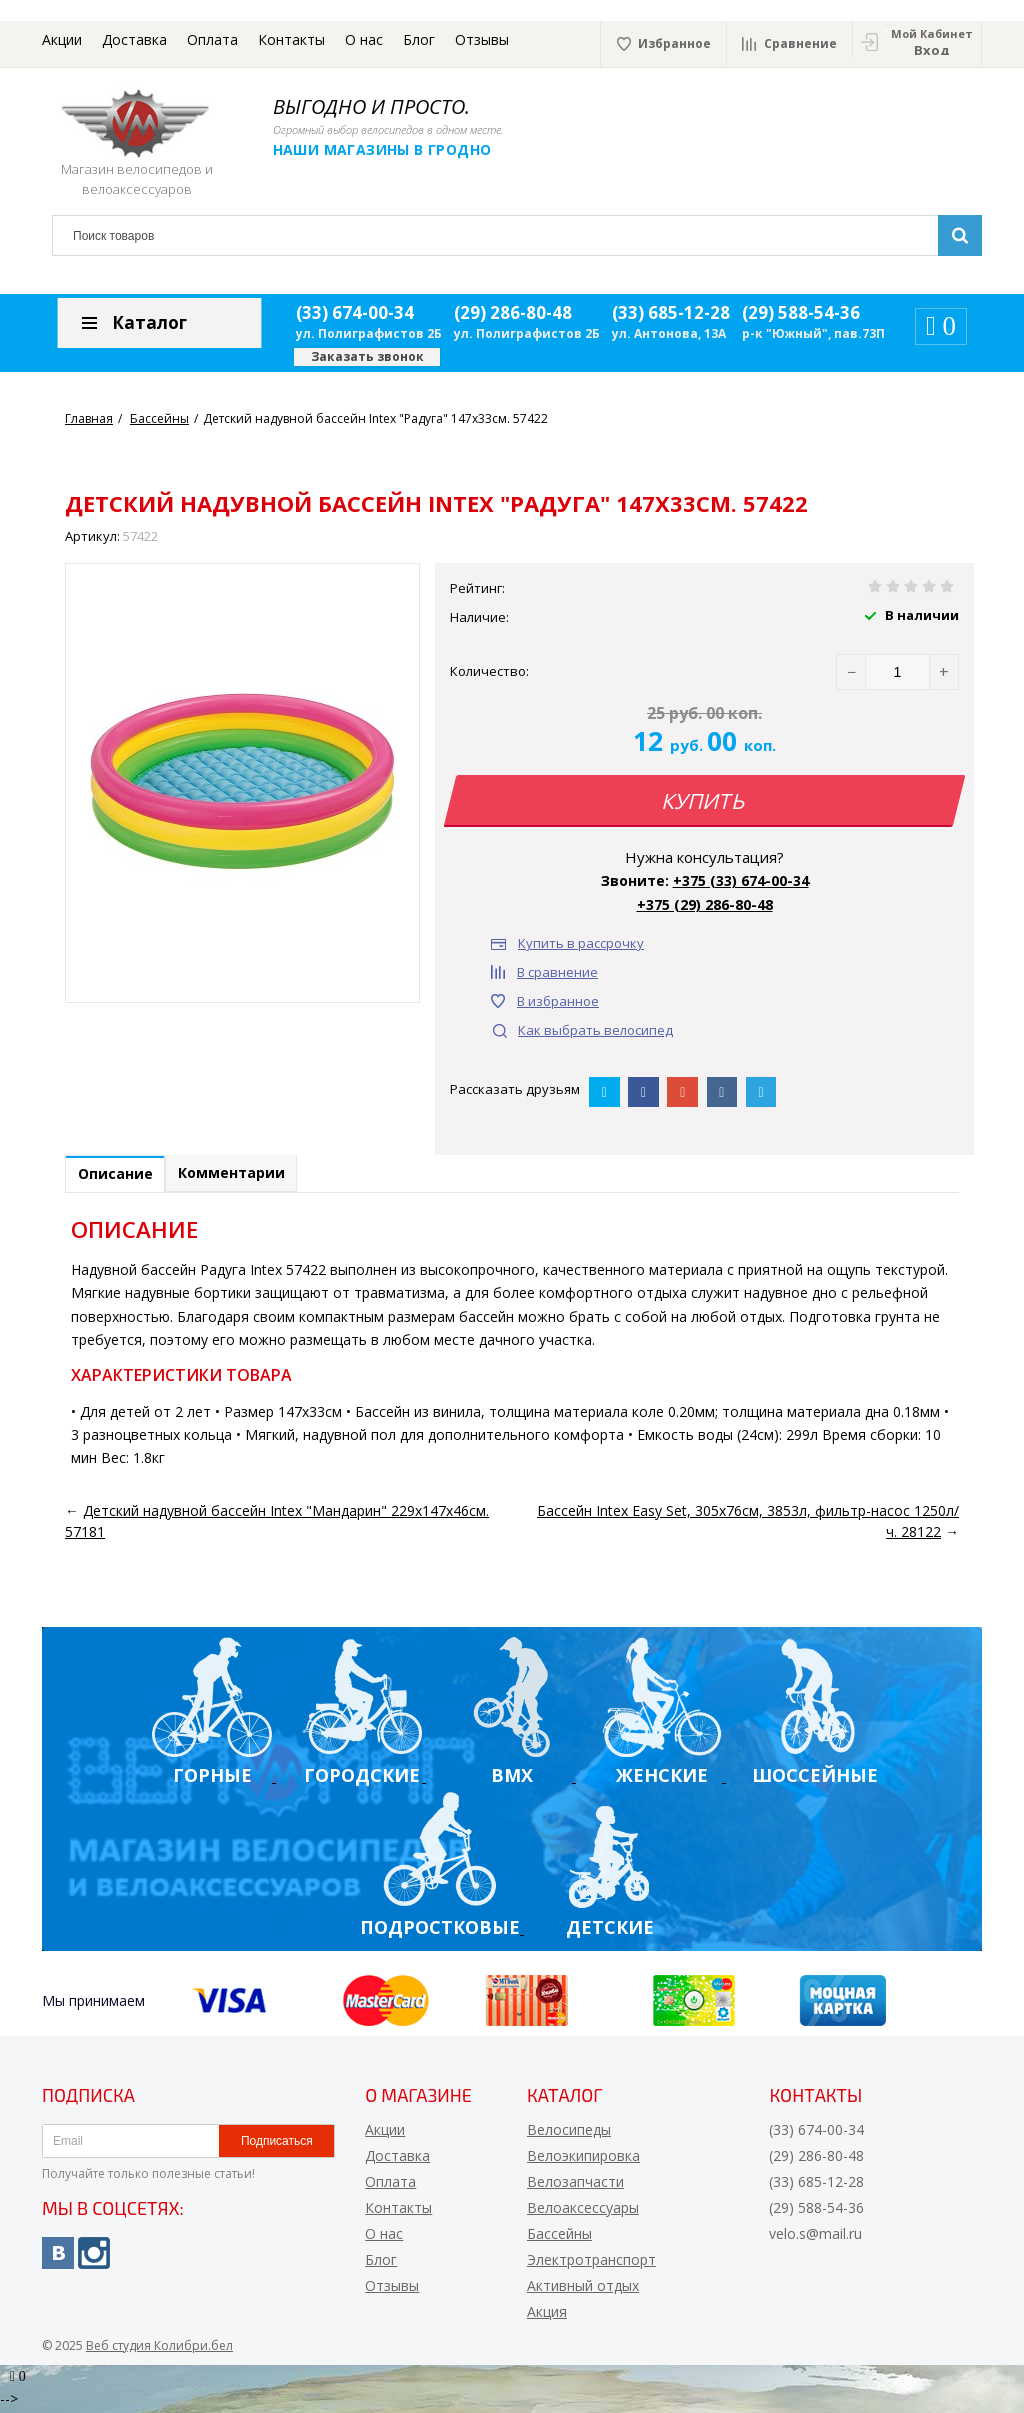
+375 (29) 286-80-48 (705, 904)
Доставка (134, 39)
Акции (62, 39)
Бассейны (559, 2237)
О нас (364, 39)
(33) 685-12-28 (671, 312)
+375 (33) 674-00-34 (741, 880)
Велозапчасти (575, 2185)
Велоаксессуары (583, 2211)
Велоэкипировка (583, 2159)
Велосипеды (569, 2133)
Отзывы (482, 39)
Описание (121, 1177)
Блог (419, 39)
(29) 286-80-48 (513, 312)
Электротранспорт (591, 2263)
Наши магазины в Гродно (396, 149)
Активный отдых (583, 2289)
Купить (705, 801)
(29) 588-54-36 (801, 312)
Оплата (212, 39)
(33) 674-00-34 (355, 312)
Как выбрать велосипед (595, 1030)
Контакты (291, 39)
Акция (547, 2315)
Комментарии (250, 1176)
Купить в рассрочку (581, 943)
